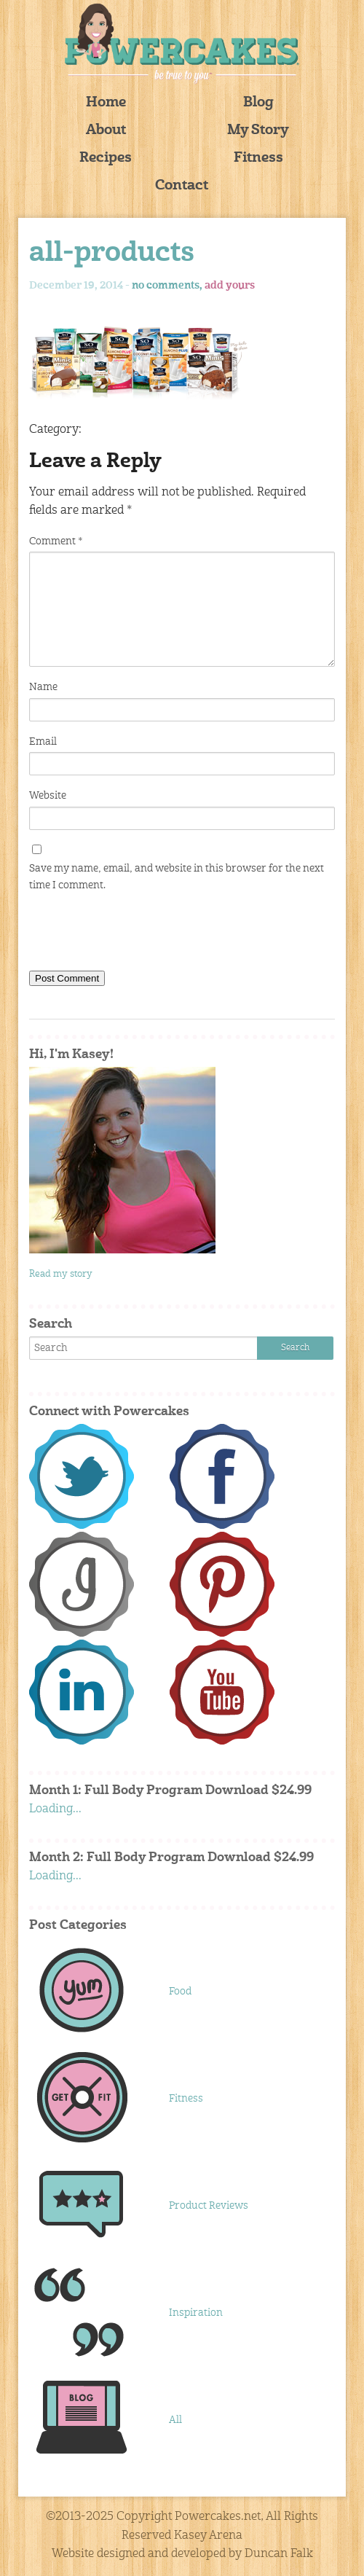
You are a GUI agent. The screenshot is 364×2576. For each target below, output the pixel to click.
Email (43, 742)
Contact (181, 186)
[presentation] (139, 934)
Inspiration (196, 2313)
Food (180, 1991)
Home (106, 103)
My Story (258, 131)
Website (47, 796)
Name (43, 687)
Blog (258, 103)
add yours (230, 286)
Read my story (60, 1274)
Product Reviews (208, 2206)
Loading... (55, 1809)
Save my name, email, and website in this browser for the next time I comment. (176, 877)
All (175, 2420)
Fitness (258, 158)
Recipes (105, 158)
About (106, 131)
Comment (55, 541)
